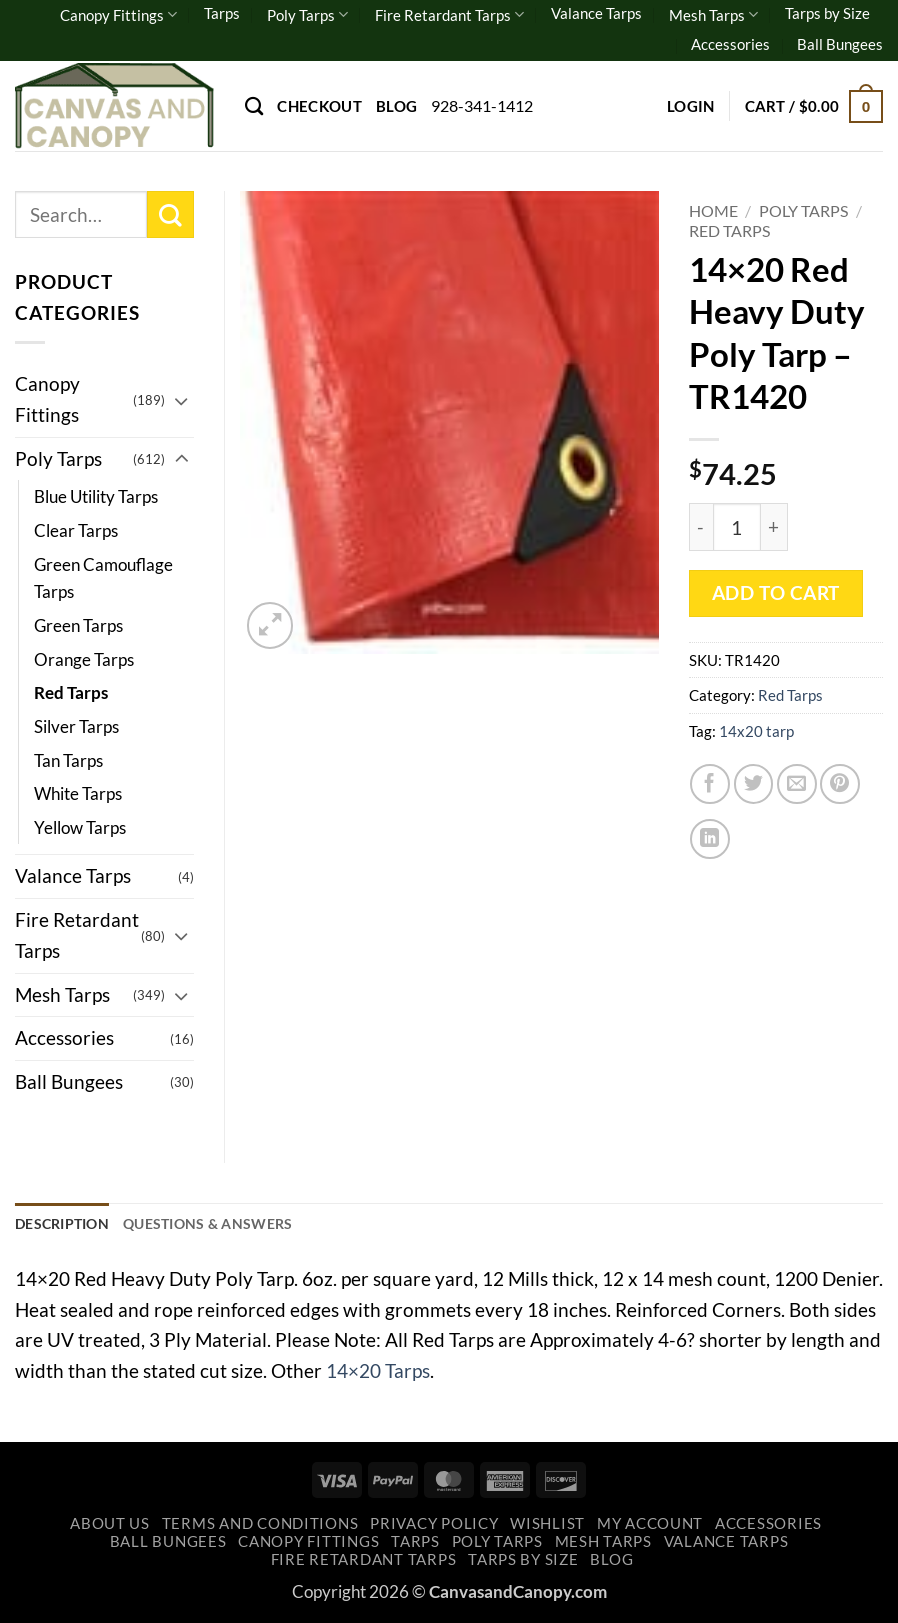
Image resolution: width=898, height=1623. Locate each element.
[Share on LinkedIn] (710, 839)
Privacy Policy (434, 1526)
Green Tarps (78, 625)
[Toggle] (182, 400)
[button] (691, 106)
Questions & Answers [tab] (221, 1225)
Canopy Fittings (118, 14)
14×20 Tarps (378, 1372)
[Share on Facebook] (710, 784)
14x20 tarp (756, 731)
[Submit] (170, 214)
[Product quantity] (737, 527)
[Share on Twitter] (754, 784)
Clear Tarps (76, 530)
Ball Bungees (840, 44)
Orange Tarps (84, 659)
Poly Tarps (307, 14)
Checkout (319, 106)
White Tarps (78, 793)
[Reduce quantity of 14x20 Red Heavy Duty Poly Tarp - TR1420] (701, 527)
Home (713, 210)
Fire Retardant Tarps (449, 14)
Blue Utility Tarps (96, 496)
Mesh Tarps (713, 14)
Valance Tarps (596, 13)
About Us (110, 1526)
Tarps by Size (827, 13)
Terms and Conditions (260, 1526)
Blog (396, 106)
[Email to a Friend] (797, 784)
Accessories (730, 44)
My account (650, 1526)
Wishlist (547, 1526)
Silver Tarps (76, 726)
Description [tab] (66, 1225)
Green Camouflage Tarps (103, 578)
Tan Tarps (68, 760)
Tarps (222, 13)
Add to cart (776, 593)
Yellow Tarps (80, 827)
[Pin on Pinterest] (840, 784)
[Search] (254, 106)
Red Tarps (729, 230)
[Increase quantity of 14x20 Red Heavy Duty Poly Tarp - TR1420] (774, 527)
